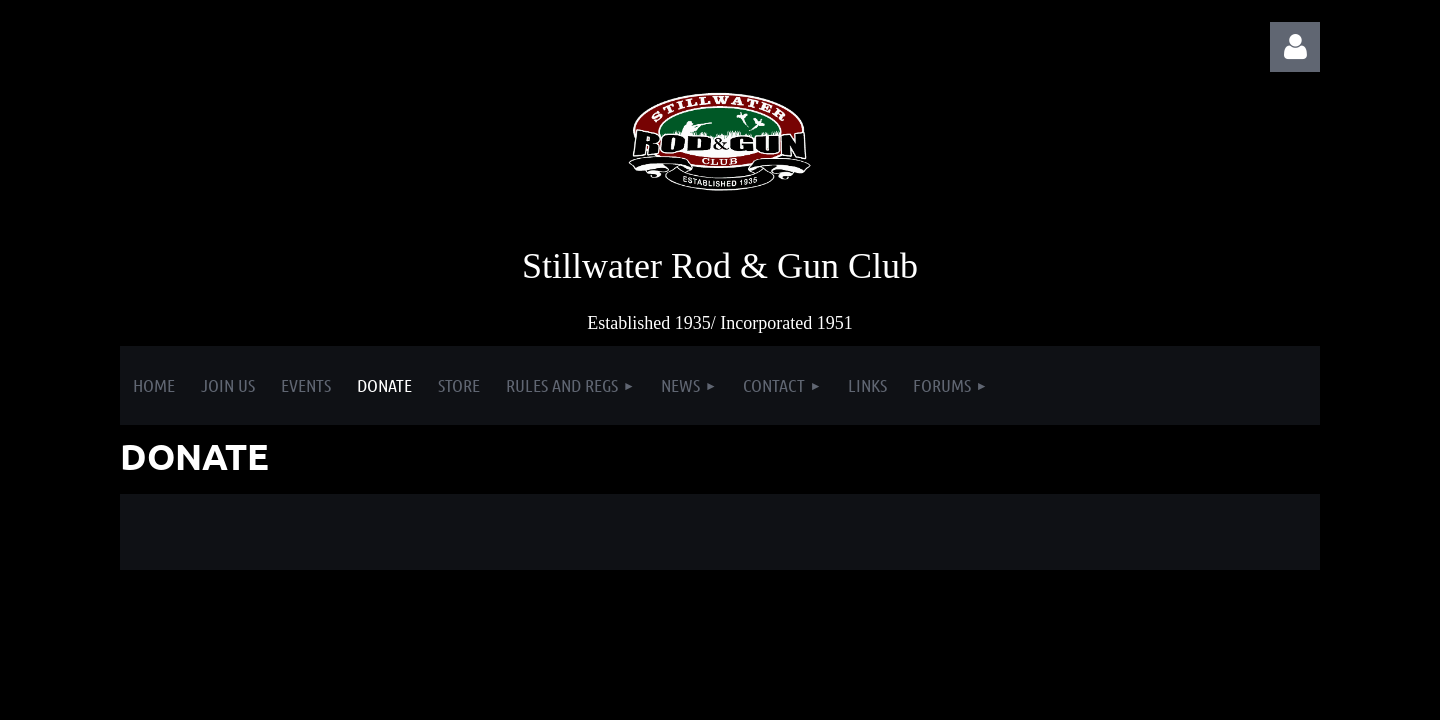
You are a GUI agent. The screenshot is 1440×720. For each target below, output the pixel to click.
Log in (1295, 47)
